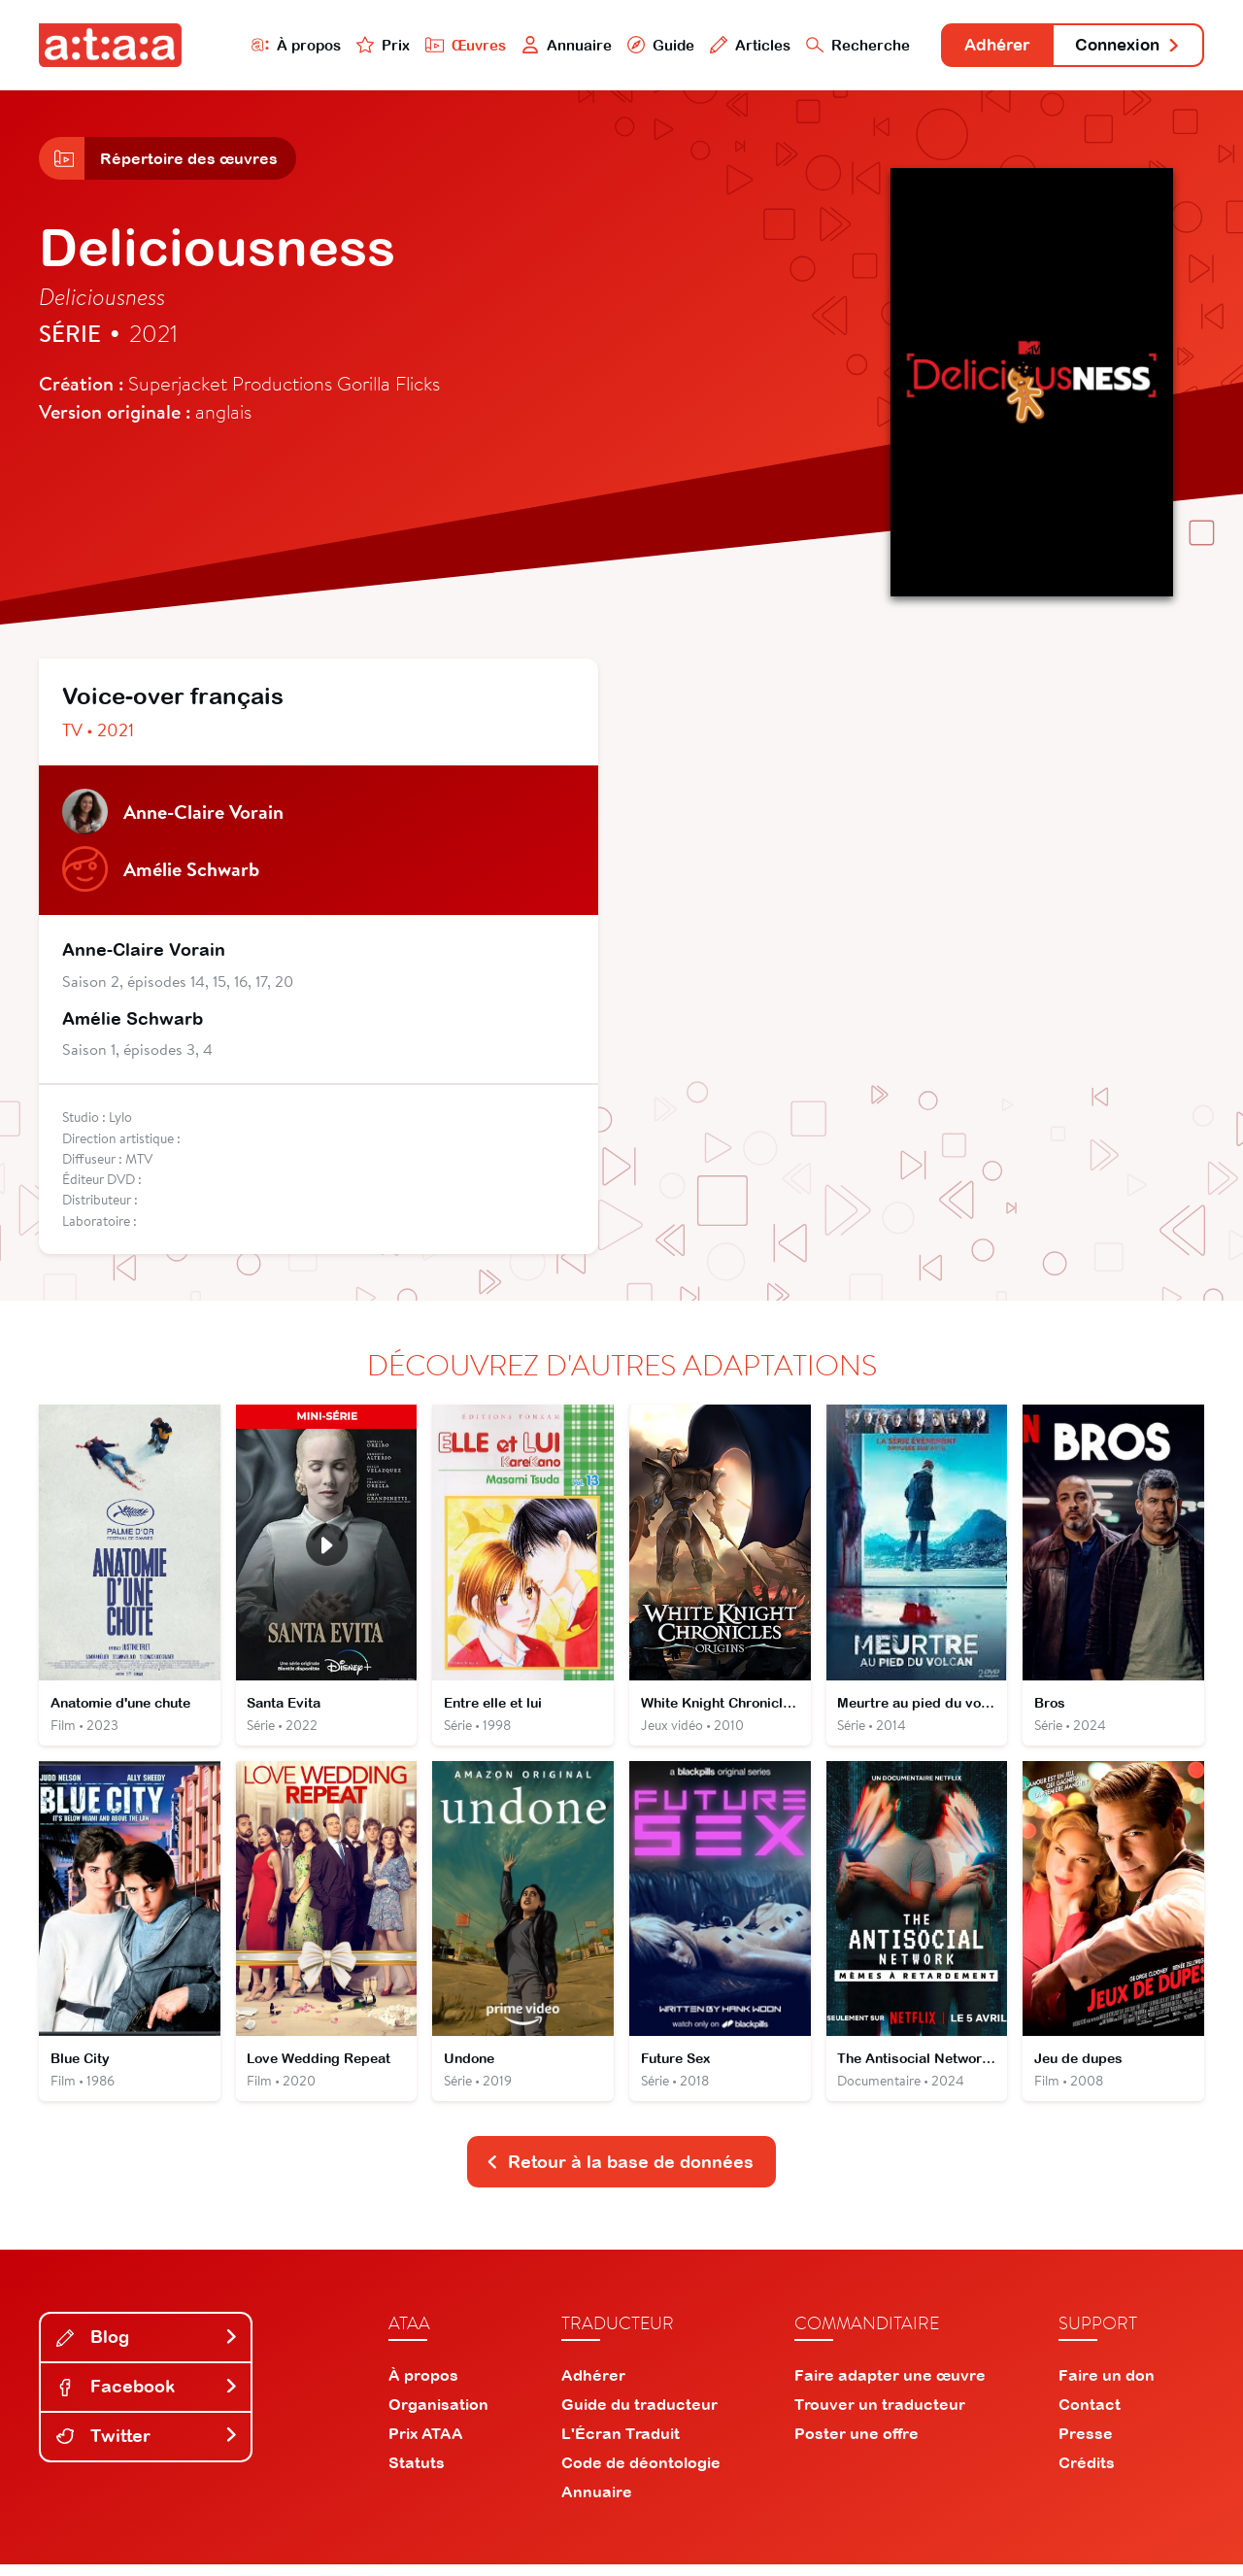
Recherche (839, 45)
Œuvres (444, 45)
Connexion (1123, 46)
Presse (1085, 2445)
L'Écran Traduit (620, 2445)
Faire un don (1106, 2386)
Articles (730, 45)
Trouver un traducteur (879, 2415)
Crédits (1086, 2474)
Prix (361, 45)
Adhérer (983, 46)
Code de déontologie (641, 2474)
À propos (273, 45)
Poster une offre (856, 2445)
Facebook (147, 2398)
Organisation (438, 2415)
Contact (1089, 2415)
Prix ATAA (425, 2445)
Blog (147, 2348)
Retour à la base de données (620, 2172)
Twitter (147, 2447)
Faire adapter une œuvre (890, 2386)
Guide (640, 45)
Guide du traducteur (639, 2415)
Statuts (416, 2474)
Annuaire (545, 45)
